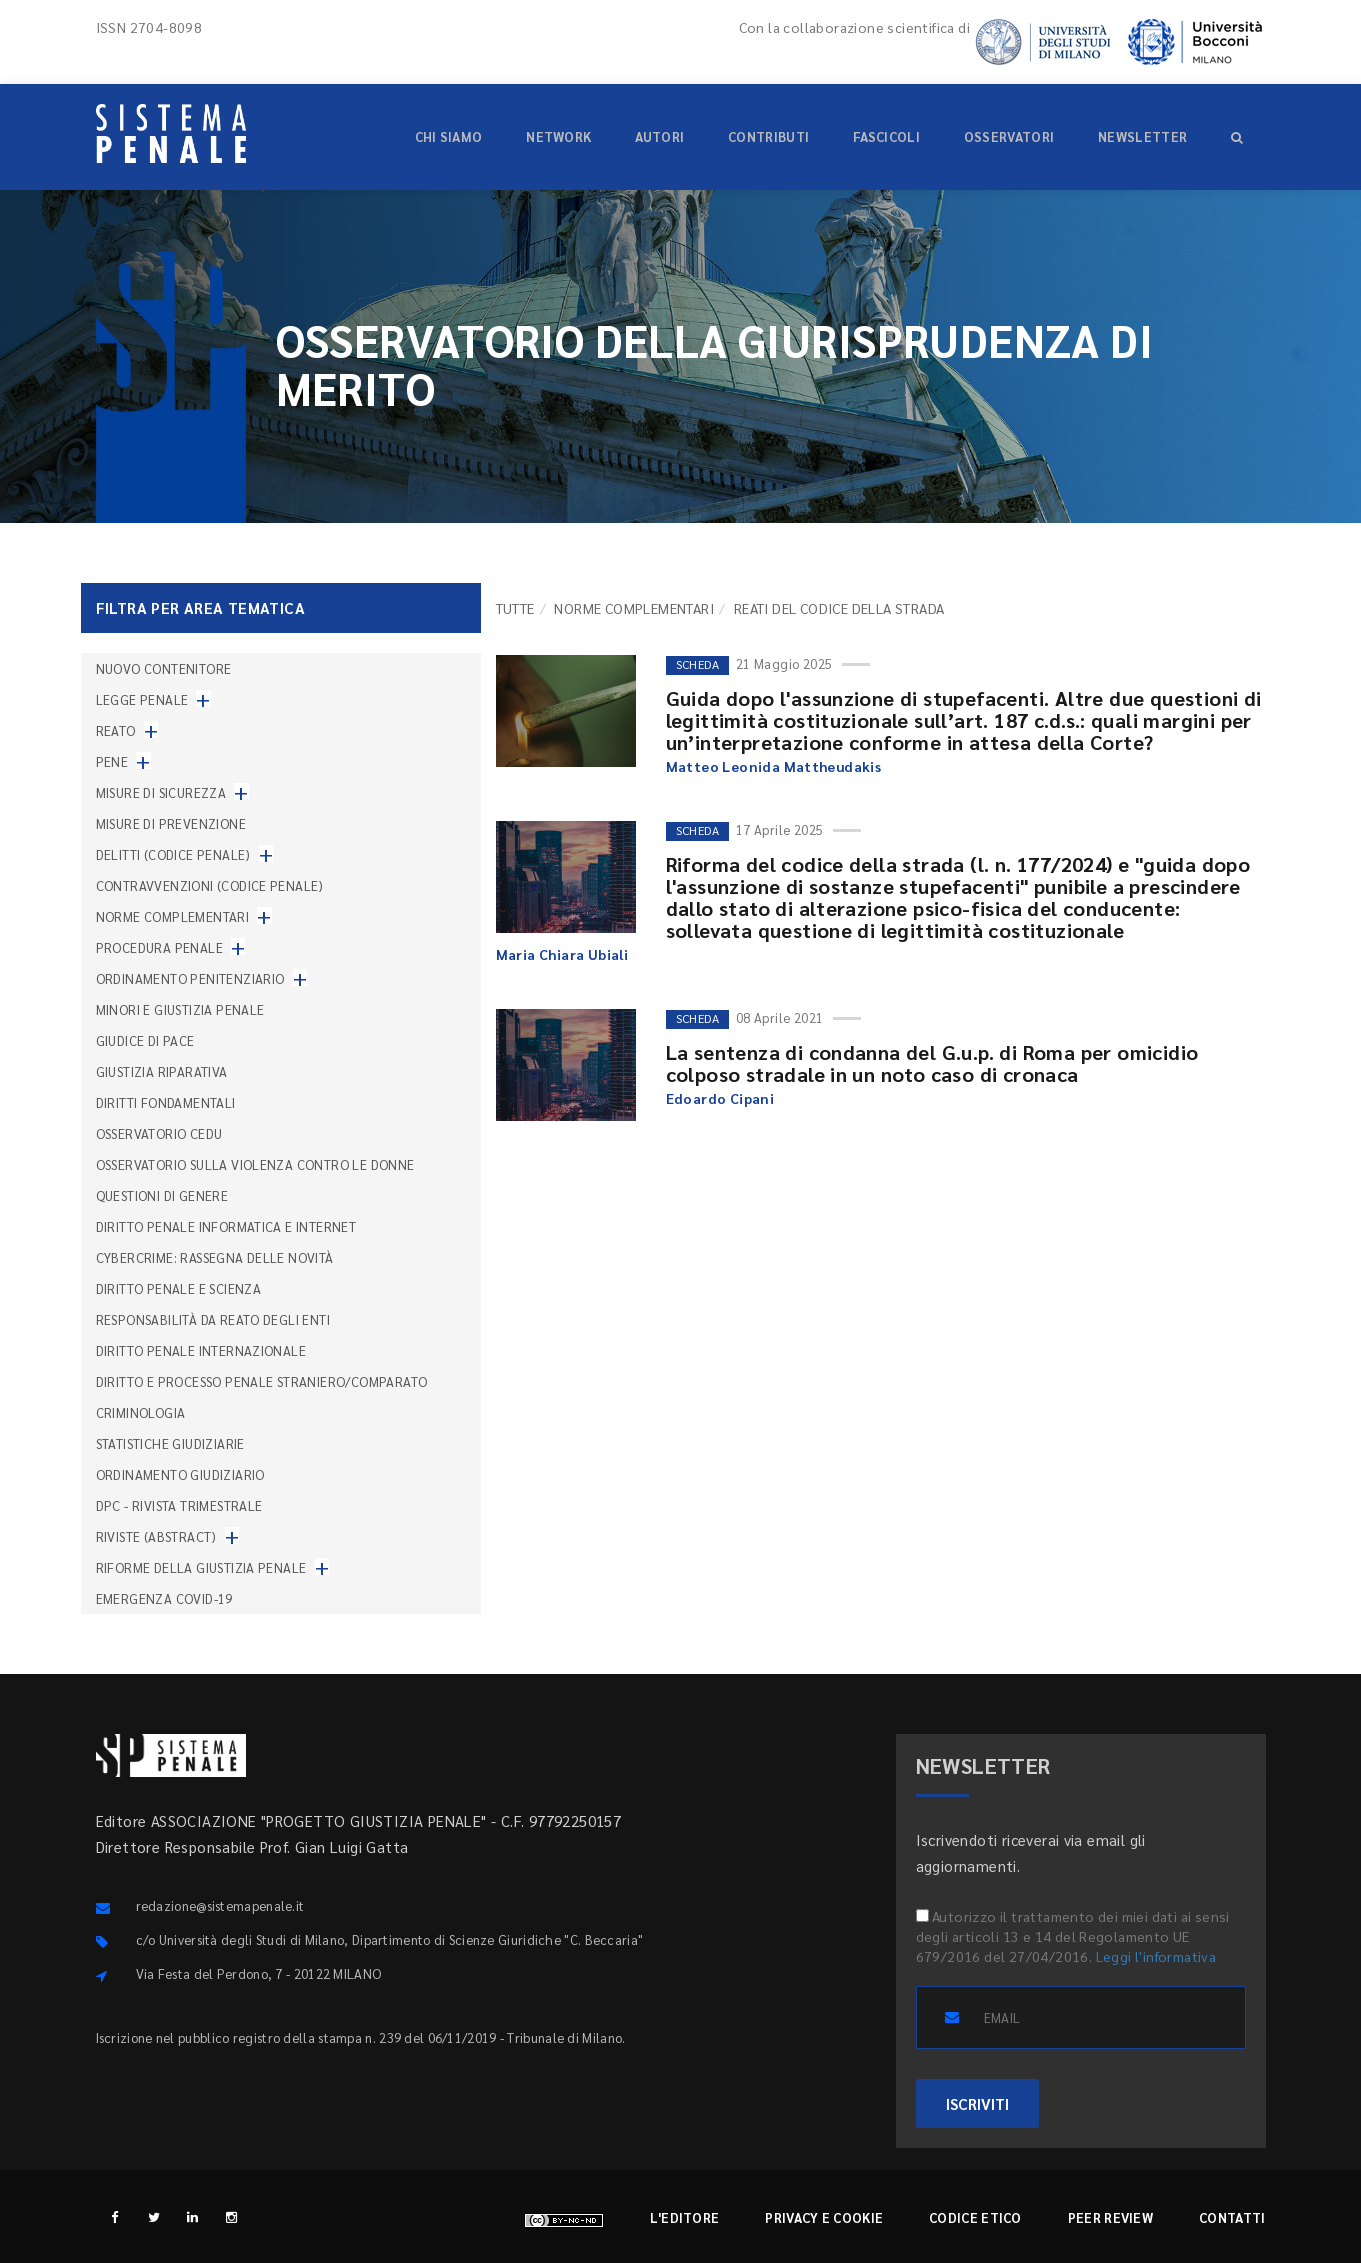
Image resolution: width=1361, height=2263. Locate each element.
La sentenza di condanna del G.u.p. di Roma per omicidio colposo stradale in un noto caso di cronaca (932, 1063)
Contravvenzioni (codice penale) (210, 885)
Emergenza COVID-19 (164, 1598)
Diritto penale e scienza (179, 1288)
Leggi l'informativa (1156, 1956)
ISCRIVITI (977, 2103)
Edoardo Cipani (720, 1098)
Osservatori (1009, 136)
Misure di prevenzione (171, 823)
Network (558, 136)
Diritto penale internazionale (201, 1350)
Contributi (768, 136)
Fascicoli (886, 136)
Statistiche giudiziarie (170, 1443)
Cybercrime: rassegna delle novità (215, 1257)
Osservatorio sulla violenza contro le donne (255, 1164)
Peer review (1110, 2217)
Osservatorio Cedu (159, 1133)
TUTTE (515, 608)
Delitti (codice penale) (173, 854)
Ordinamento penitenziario (190, 978)
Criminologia (141, 1412)
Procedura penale (159, 947)
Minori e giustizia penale (180, 1009)
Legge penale (142, 699)
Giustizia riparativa (162, 1071)
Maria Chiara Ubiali (562, 954)
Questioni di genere (162, 1195)
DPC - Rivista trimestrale (179, 1505)
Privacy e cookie (824, 2217)
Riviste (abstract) (156, 1536)
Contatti (1232, 2217)
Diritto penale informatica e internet (226, 1226)
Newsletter (1142, 136)
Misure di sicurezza (161, 792)
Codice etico (975, 2217)
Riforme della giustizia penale (201, 1567)
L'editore (685, 2217)
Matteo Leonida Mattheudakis (774, 766)
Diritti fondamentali (166, 1102)
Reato (116, 730)
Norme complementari (634, 608)
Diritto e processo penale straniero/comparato (262, 1381)
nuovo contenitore (164, 668)
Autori (659, 136)
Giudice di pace (145, 1040)
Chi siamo (449, 136)
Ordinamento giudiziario (180, 1474)
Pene (112, 761)
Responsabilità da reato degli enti (213, 1319)
